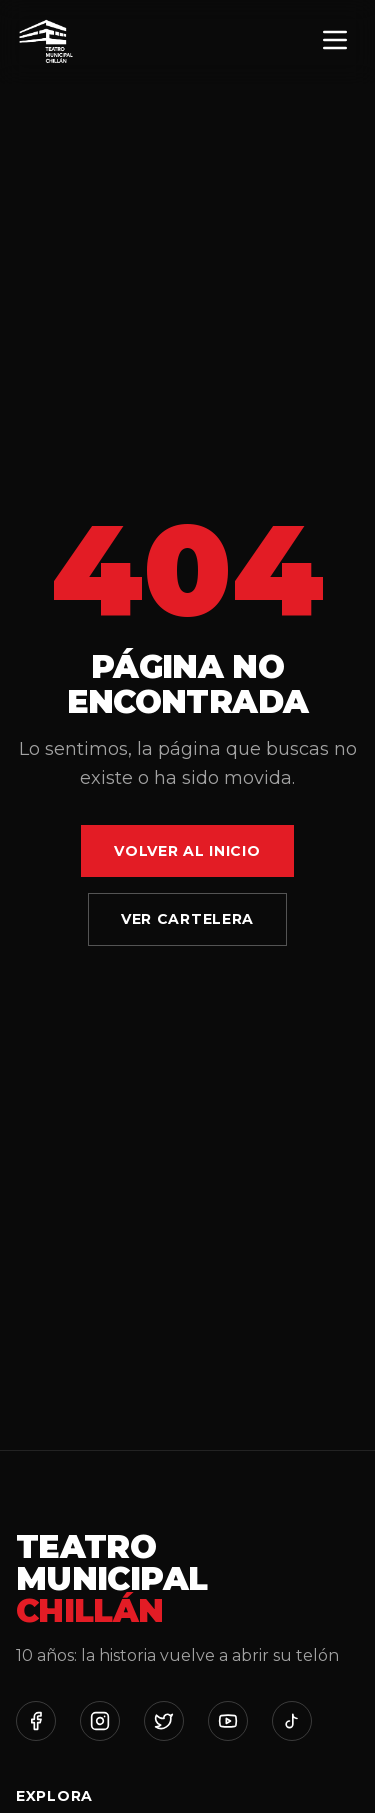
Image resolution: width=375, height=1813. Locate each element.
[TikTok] (292, 1721)
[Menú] (335, 41)
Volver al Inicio (187, 851)
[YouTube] (228, 1721)
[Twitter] (164, 1721)
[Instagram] (100, 1721)
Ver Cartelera (187, 919)
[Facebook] (36, 1721)
